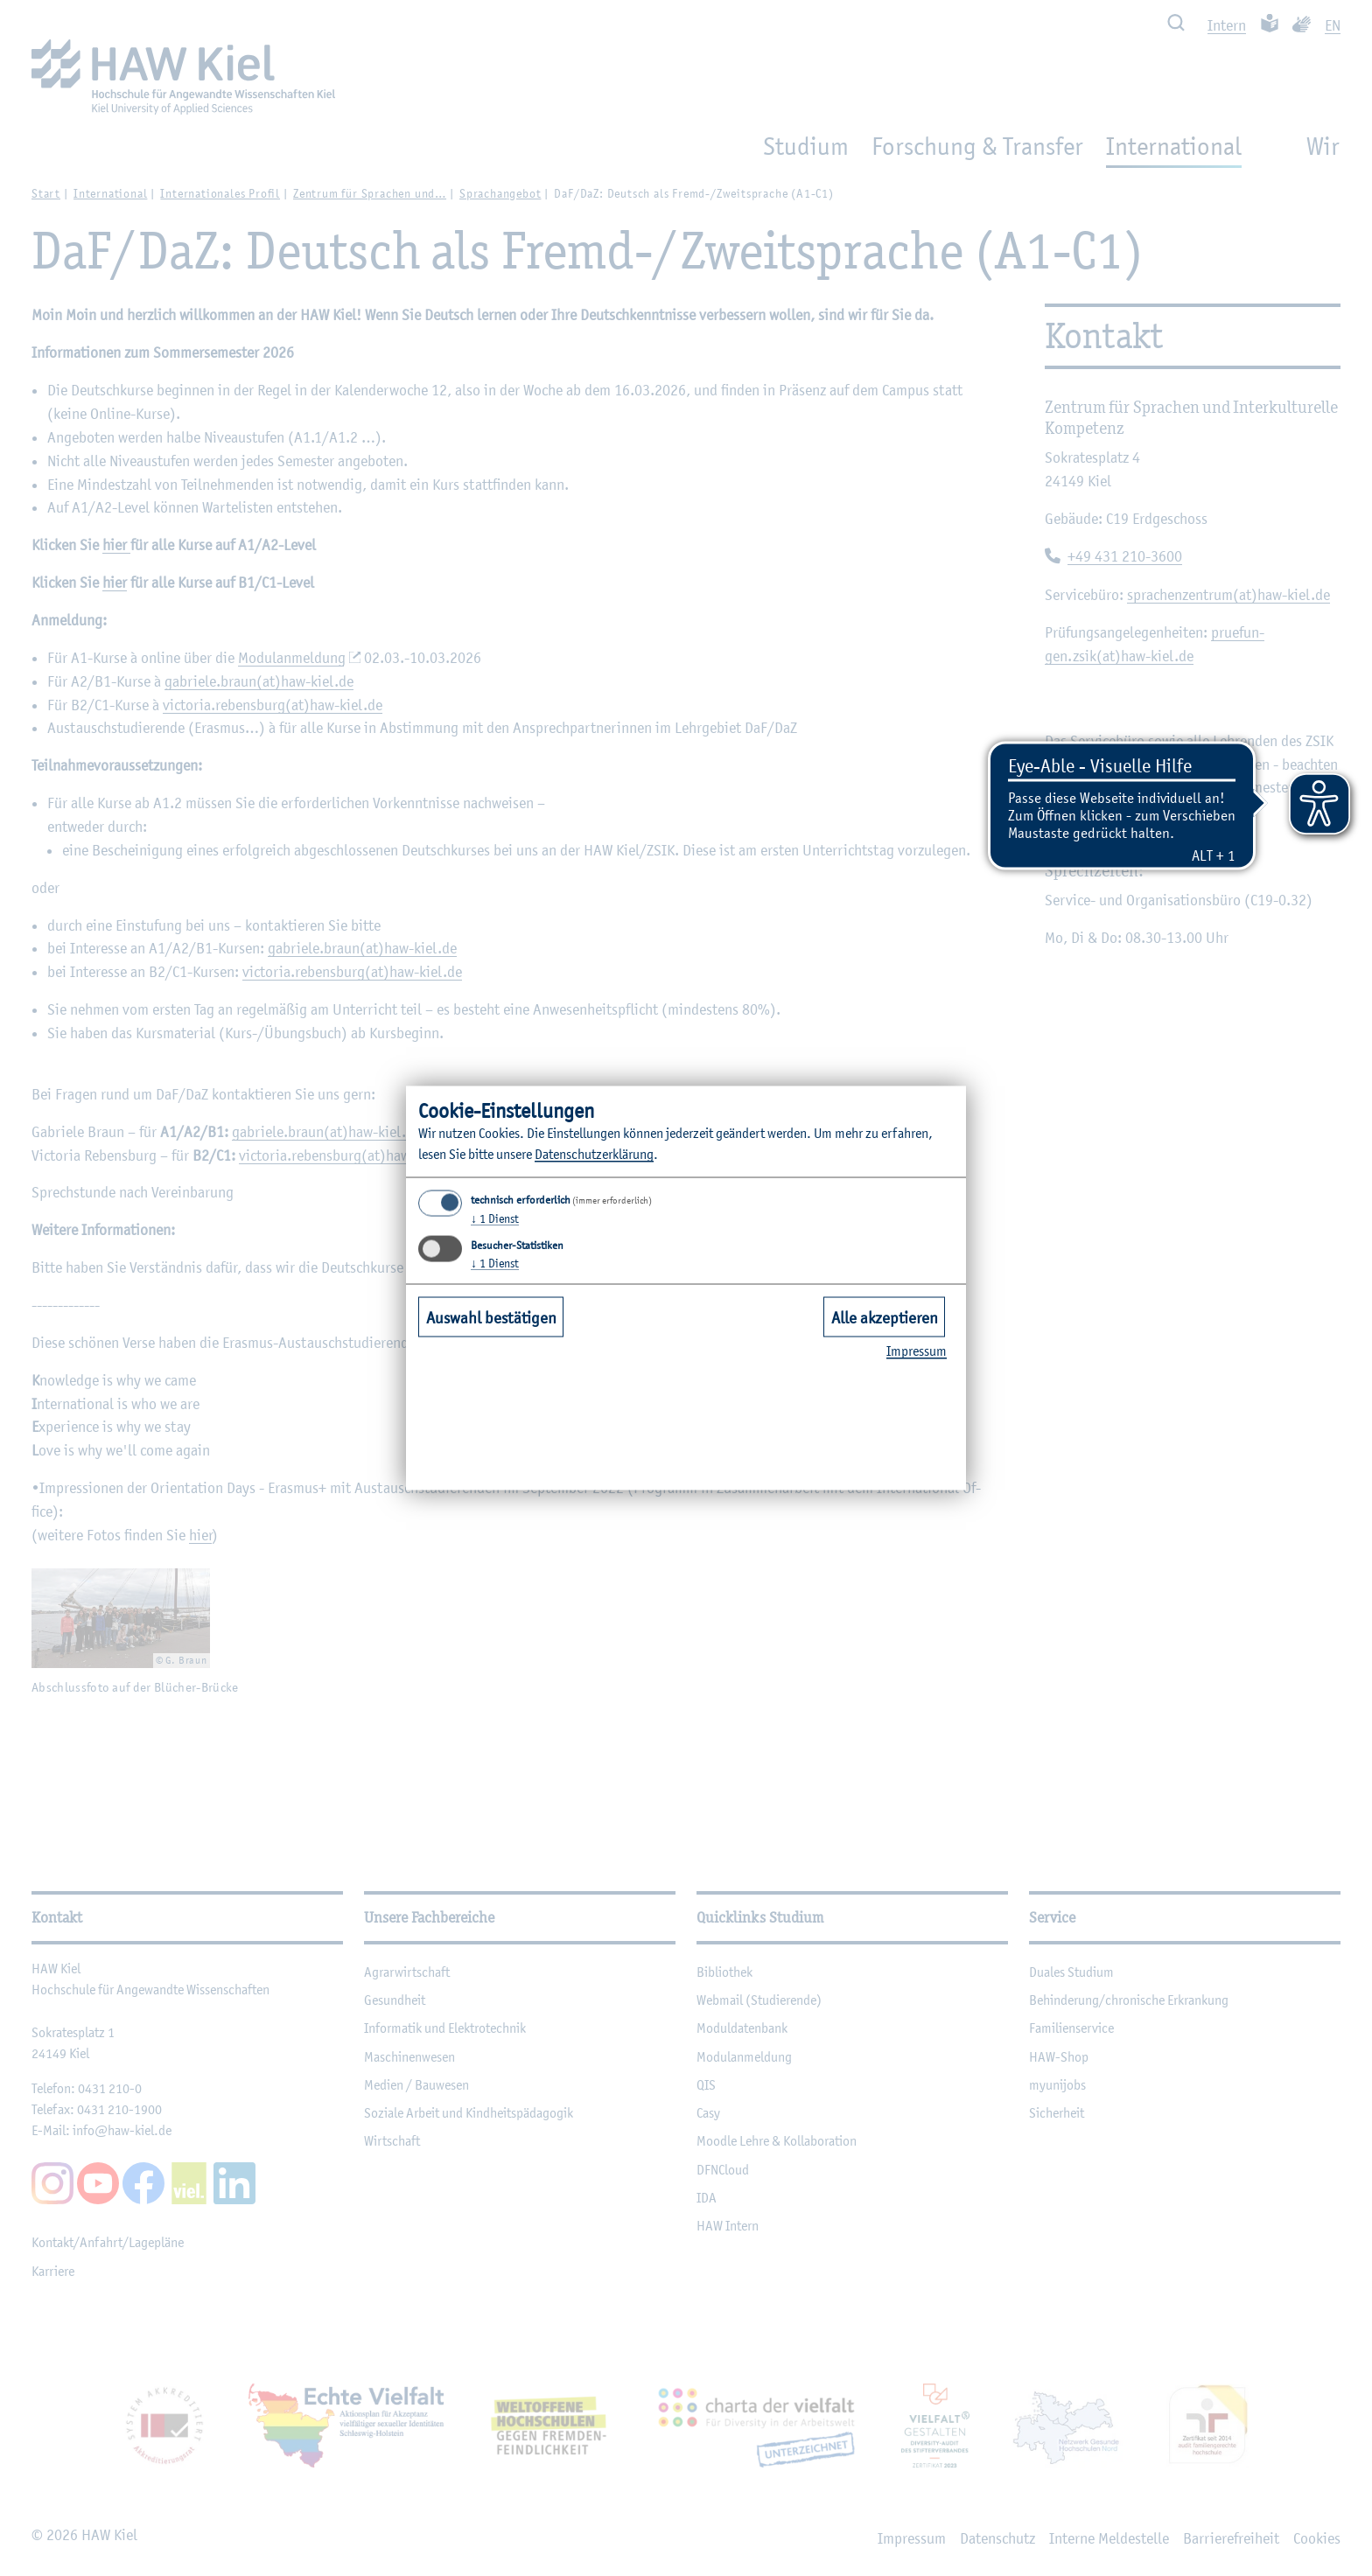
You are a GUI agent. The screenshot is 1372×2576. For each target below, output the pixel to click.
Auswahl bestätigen (491, 1316)
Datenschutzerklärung (594, 1154)
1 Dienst (495, 1218)
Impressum (916, 1351)
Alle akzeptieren (884, 1316)
